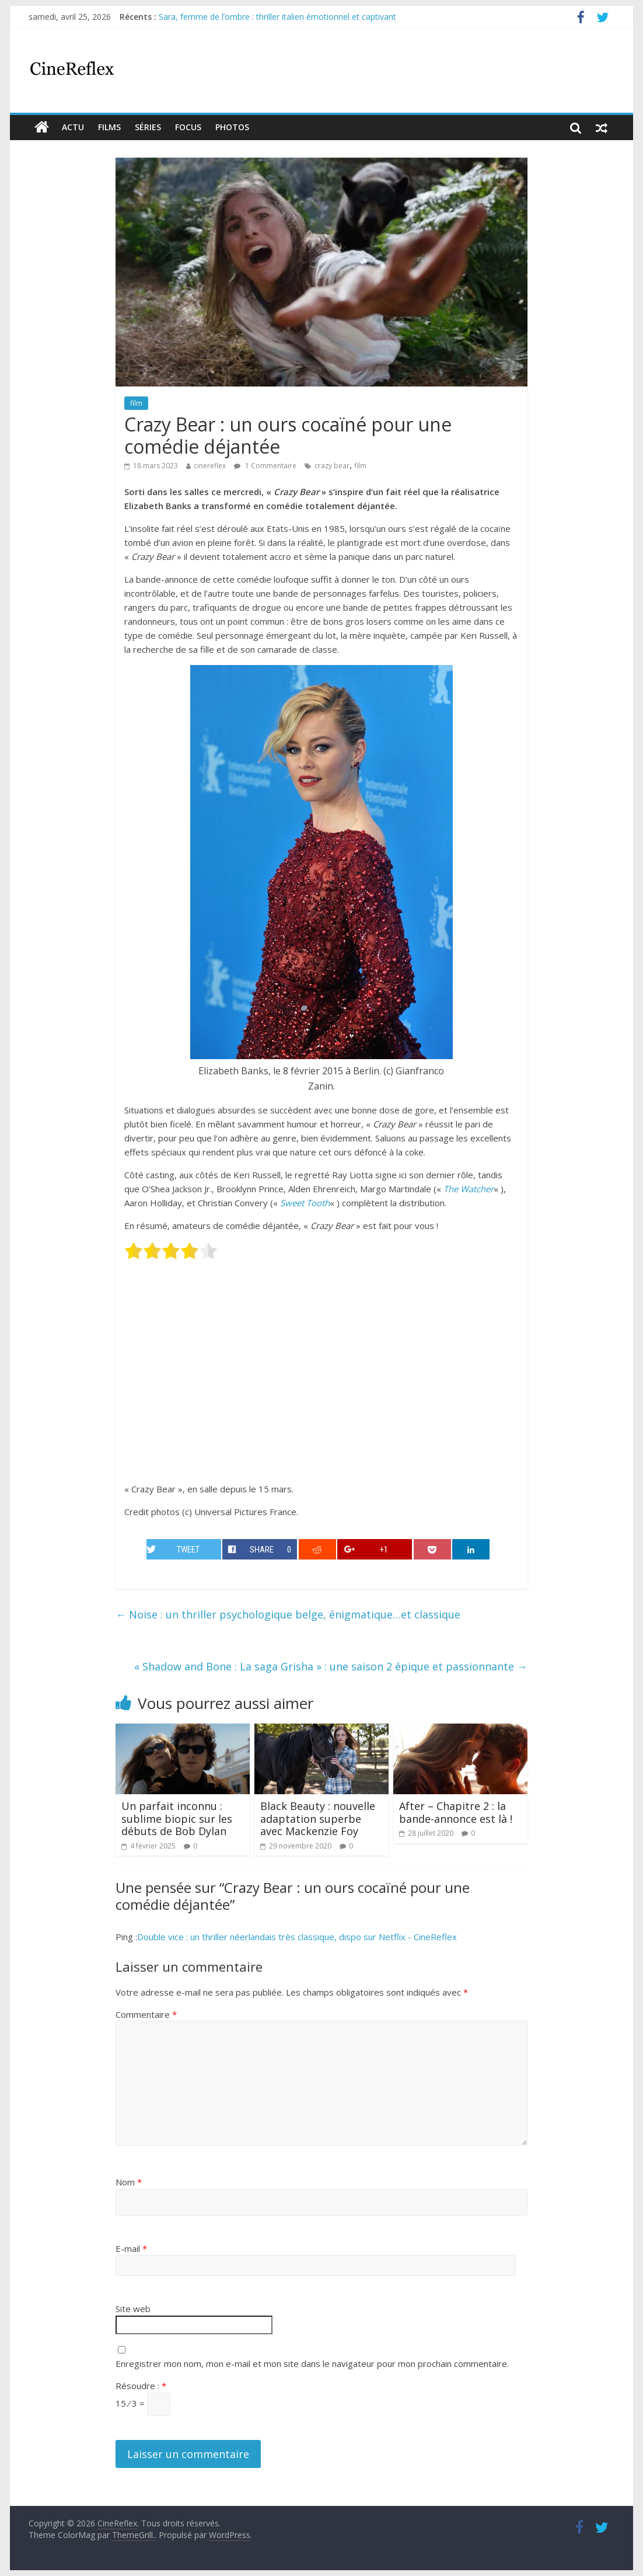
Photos (232, 127)
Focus (188, 127)
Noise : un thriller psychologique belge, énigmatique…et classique (288, 1614)
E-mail (131, 2248)
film (136, 403)
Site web (133, 2308)
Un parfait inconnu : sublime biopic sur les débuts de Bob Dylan (176, 1818)
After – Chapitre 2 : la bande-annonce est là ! (455, 1812)
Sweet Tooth (305, 1203)
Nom (129, 2182)
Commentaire (146, 2014)
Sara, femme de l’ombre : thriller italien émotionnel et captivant (277, 16)
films (109, 127)
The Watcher (468, 1189)
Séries (148, 127)
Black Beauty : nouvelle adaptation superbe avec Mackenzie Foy (317, 1818)
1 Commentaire (265, 466)
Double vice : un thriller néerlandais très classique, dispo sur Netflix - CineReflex (297, 1937)
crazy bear (332, 466)
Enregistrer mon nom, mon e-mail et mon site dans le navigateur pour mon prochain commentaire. (312, 2363)
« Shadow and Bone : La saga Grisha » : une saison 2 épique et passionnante (330, 1666)
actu (73, 127)
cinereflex (210, 466)
